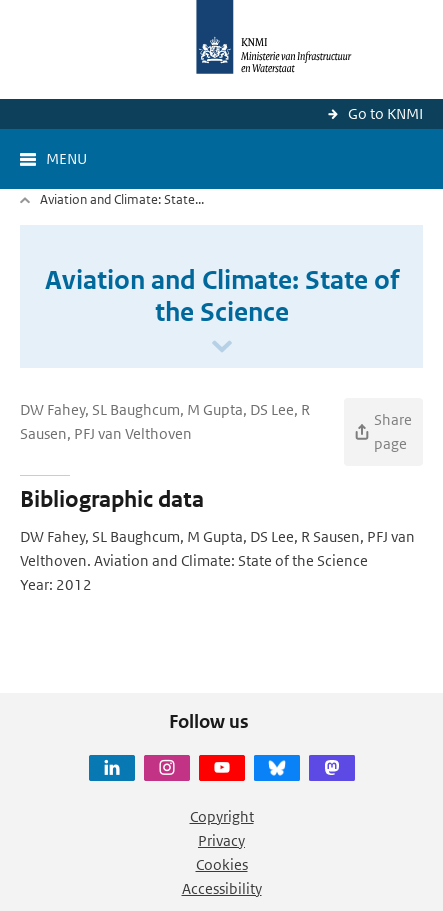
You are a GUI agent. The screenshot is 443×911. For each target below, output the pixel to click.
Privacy (221, 840)
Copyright (222, 816)
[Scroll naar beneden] (222, 347)
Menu (66, 158)
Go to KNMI (385, 113)
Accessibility (222, 888)
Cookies (222, 864)
